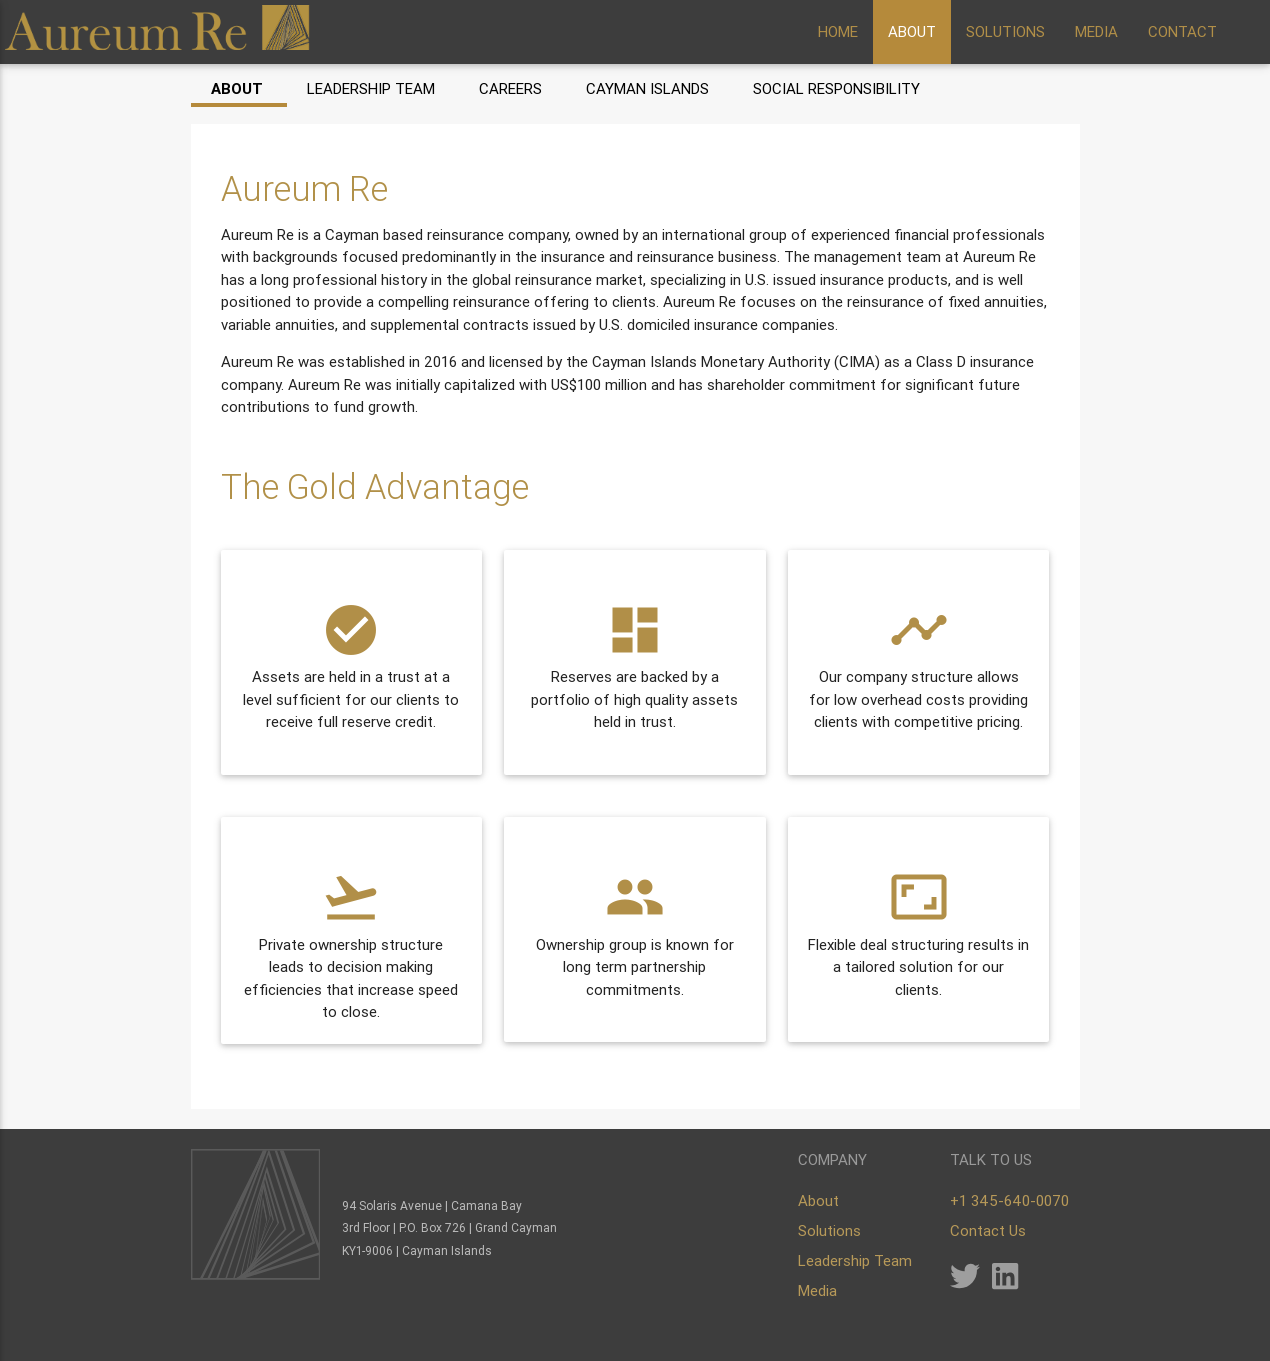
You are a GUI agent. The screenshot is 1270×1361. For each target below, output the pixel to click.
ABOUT (912, 31)
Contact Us (988, 1230)
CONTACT (1182, 31)
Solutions (829, 1230)
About (237, 88)
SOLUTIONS (1005, 31)
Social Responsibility (836, 88)
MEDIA (1096, 31)
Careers (510, 88)
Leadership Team (371, 88)
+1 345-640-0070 (1009, 1200)
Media (817, 1290)
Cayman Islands (647, 88)
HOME (838, 31)
